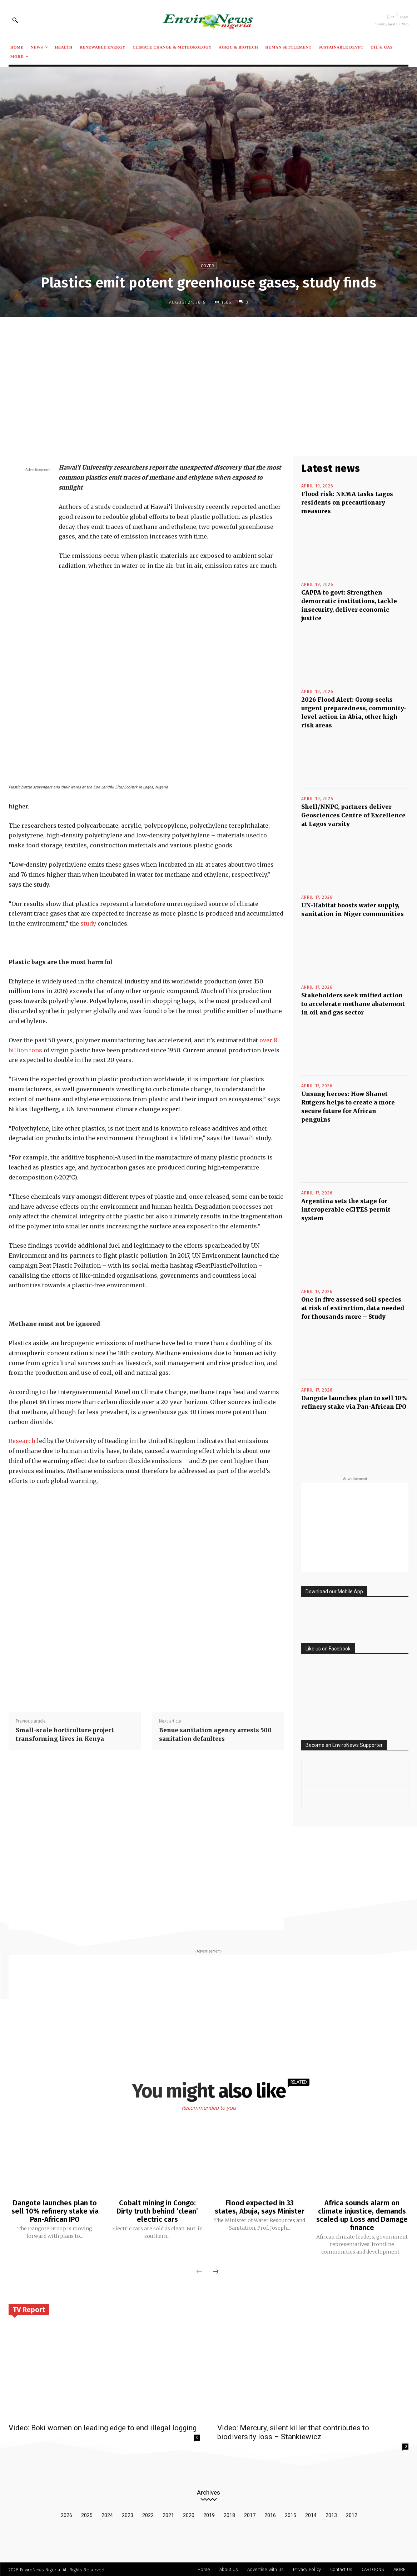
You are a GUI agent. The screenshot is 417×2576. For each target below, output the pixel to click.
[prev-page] (199, 2271)
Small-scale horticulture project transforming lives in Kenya (65, 1734)
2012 (351, 2514)
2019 (209, 2514)
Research (22, 1440)
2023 (127, 2514)
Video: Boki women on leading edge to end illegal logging (103, 2426)
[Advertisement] (208, 375)
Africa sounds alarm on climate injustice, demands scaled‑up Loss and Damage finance (362, 2215)
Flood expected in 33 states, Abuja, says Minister (259, 2207)
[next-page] (216, 2271)
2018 (229, 2514)
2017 (249, 2514)
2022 (148, 2514)
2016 (270, 2514)
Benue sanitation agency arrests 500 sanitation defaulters (215, 1734)
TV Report (29, 2308)
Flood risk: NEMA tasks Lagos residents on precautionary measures (347, 502)
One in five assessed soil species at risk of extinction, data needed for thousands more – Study (352, 1308)
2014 (311, 2514)
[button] (15, 20)
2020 (188, 2514)
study (88, 923)
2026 (66, 2514)
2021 (168, 2514)
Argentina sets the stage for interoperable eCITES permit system (346, 1209)
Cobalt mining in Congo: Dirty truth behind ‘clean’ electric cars (157, 2211)
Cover (208, 265)
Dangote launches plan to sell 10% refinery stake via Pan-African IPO (55, 2211)
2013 (331, 2514)
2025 (87, 2514)
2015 (290, 2514)
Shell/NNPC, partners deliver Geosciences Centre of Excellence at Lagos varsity (353, 815)
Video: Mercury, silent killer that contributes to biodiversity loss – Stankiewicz (293, 2431)
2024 (107, 2514)
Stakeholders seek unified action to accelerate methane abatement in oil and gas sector (353, 1004)
